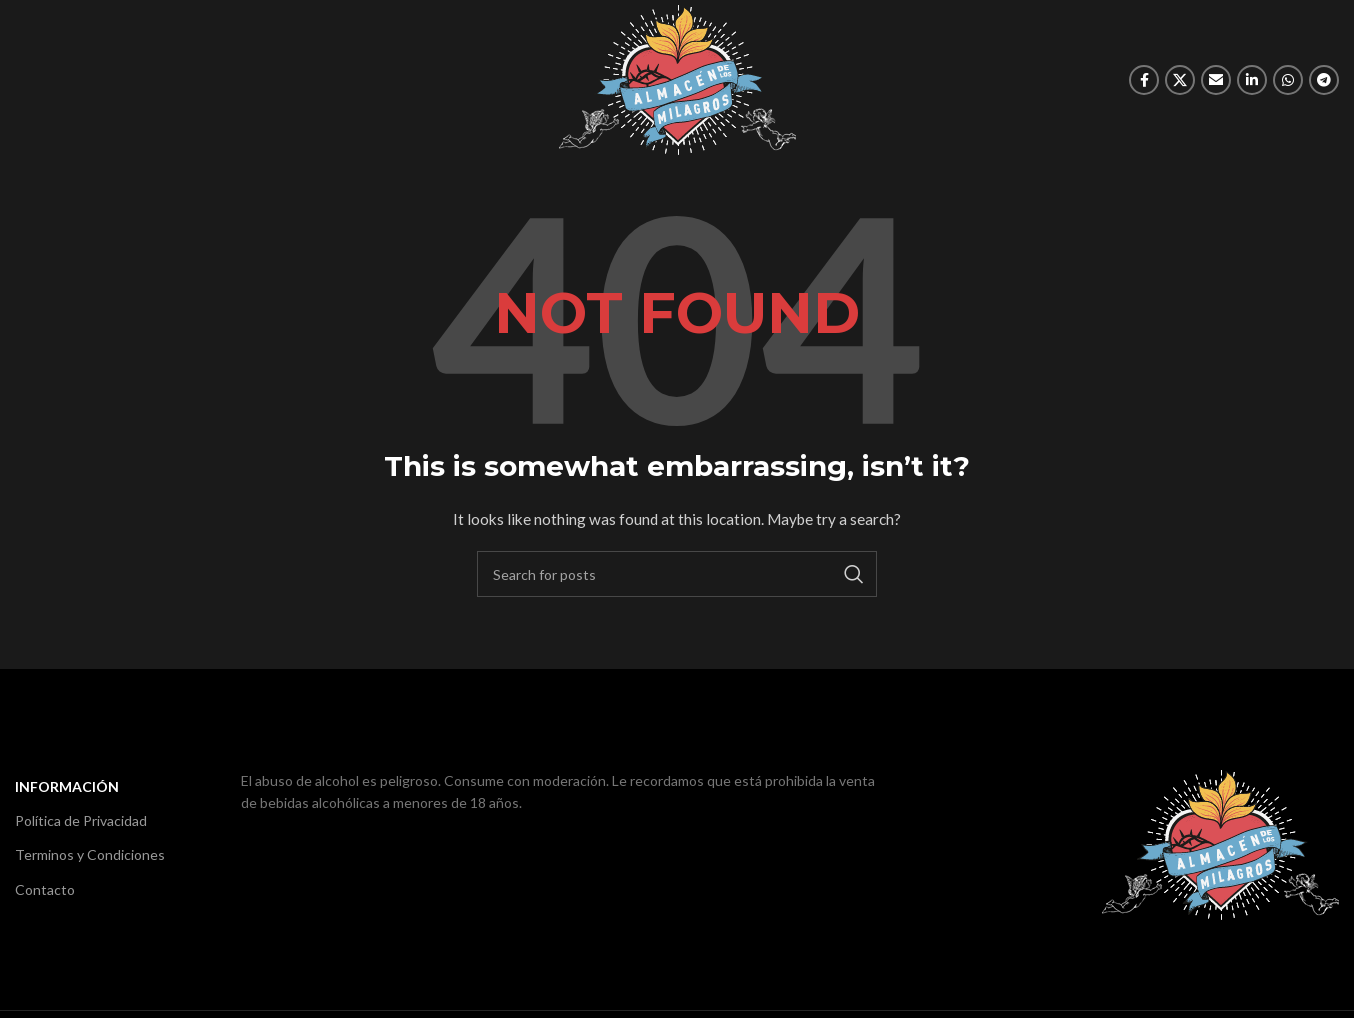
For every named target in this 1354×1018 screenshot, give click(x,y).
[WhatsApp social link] (1288, 80)
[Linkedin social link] (1252, 80)
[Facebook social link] (1144, 80)
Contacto (45, 889)
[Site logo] (677, 78)
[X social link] (1180, 80)
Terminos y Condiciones (90, 854)
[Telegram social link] (1324, 80)
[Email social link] (1216, 80)
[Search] (677, 574)
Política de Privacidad (81, 820)
